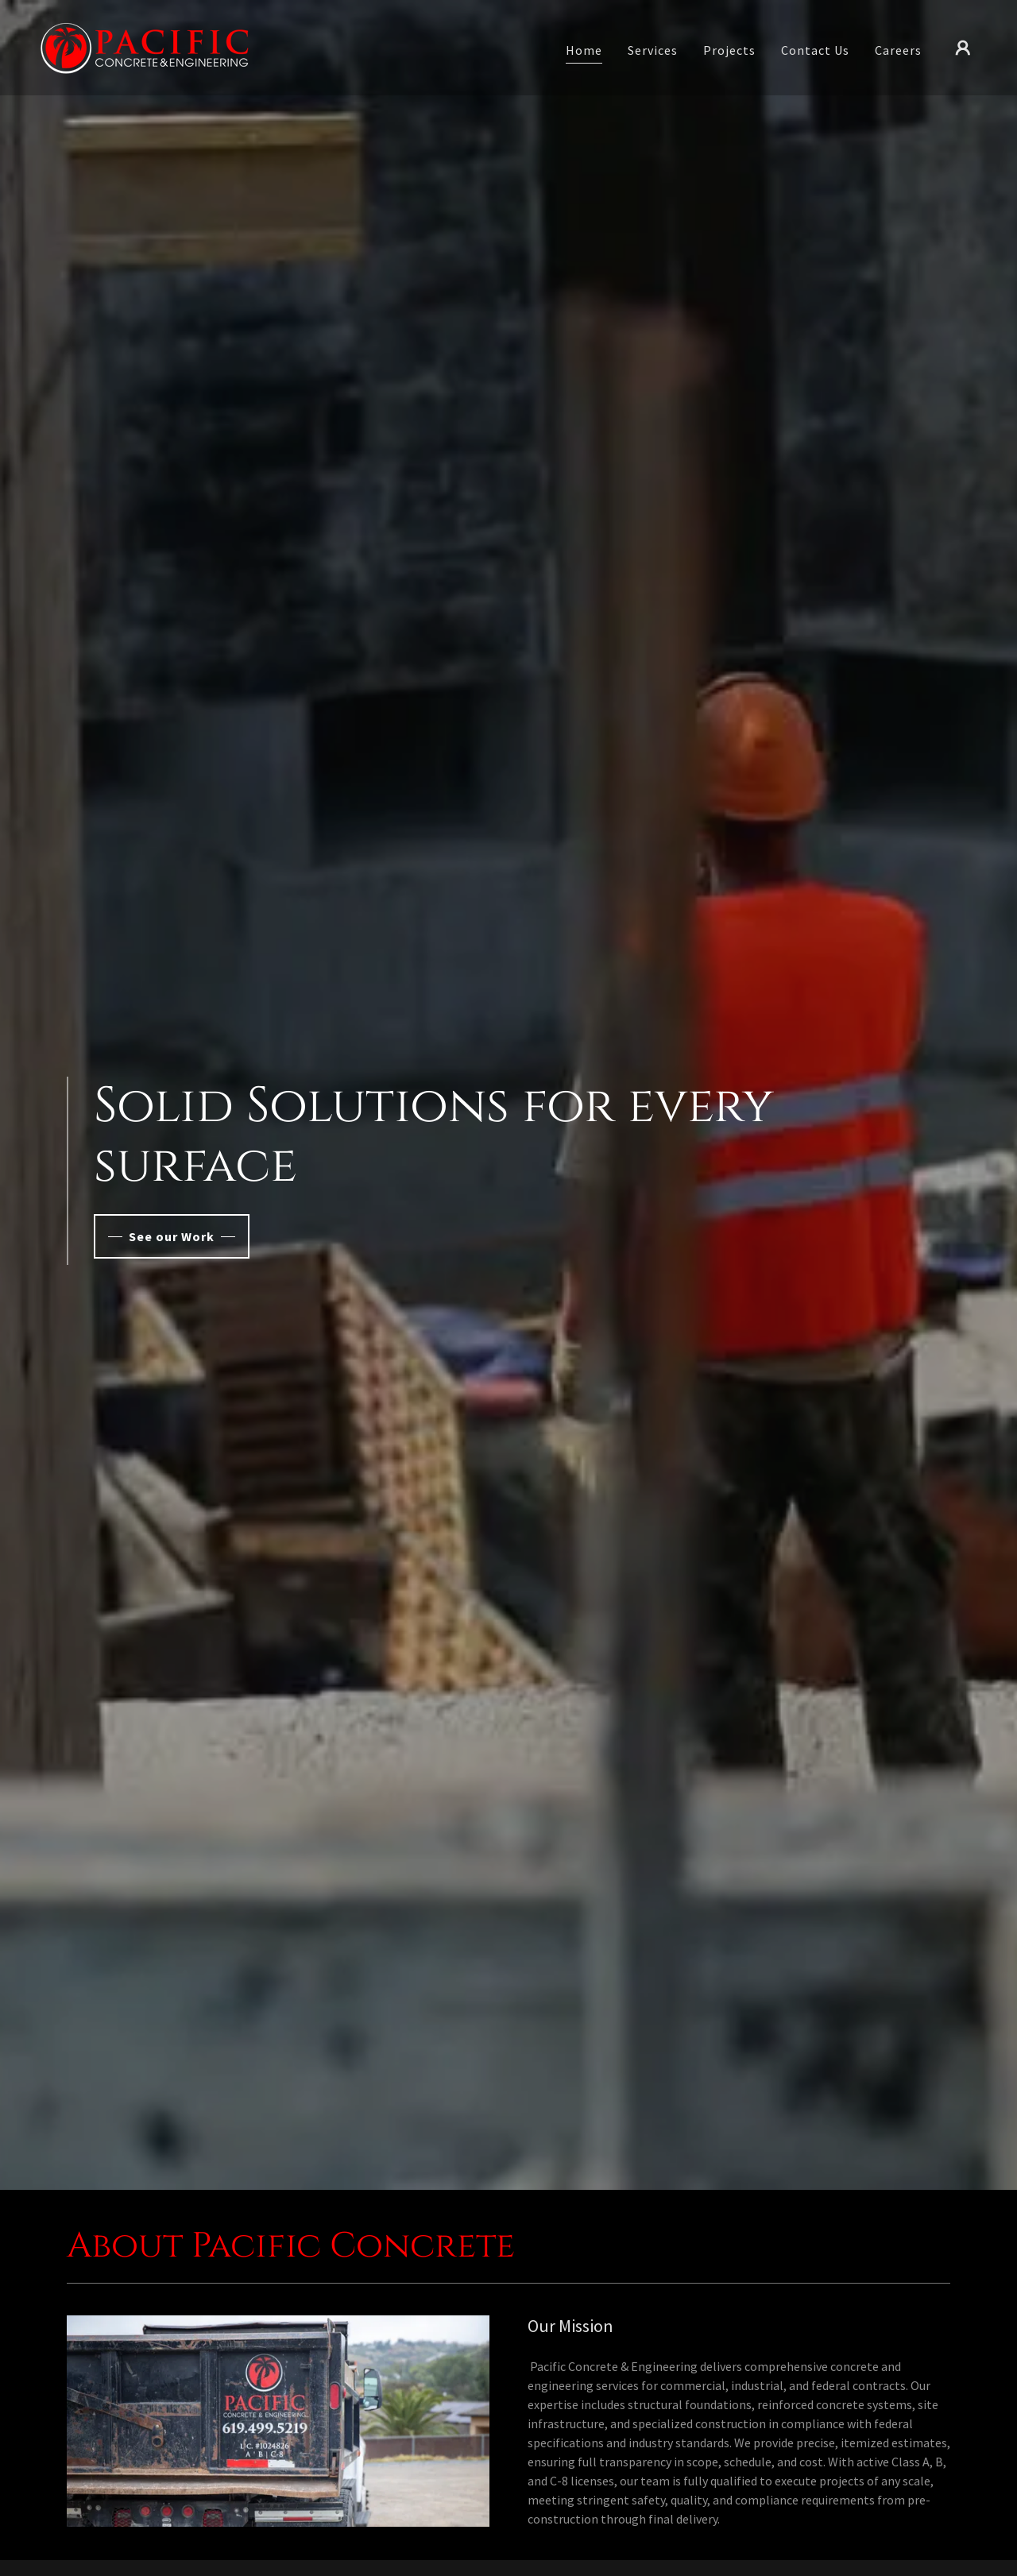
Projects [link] (729, 50)
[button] (963, 48)
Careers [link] (898, 50)
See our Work (172, 1236)
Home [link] (584, 50)
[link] (144, 46)
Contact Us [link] (815, 50)
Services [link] (653, 50)
